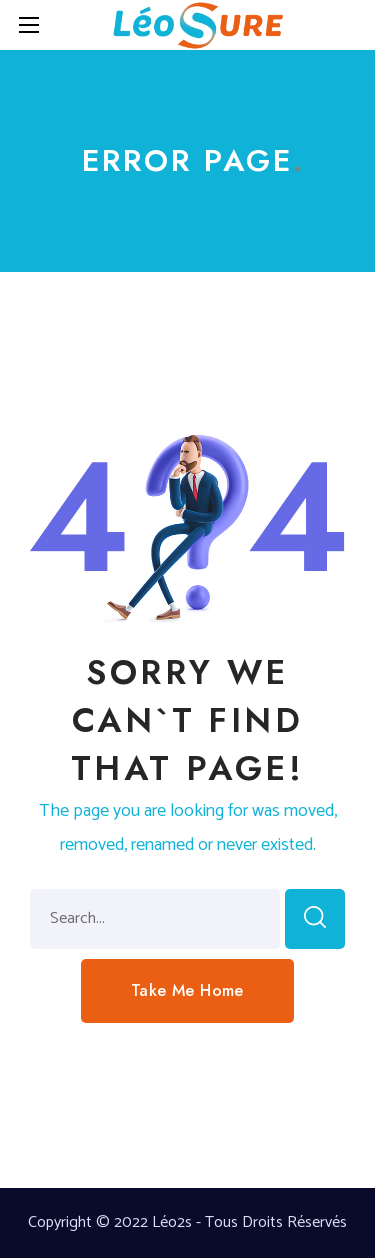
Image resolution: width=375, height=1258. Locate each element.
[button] (187, 991)
